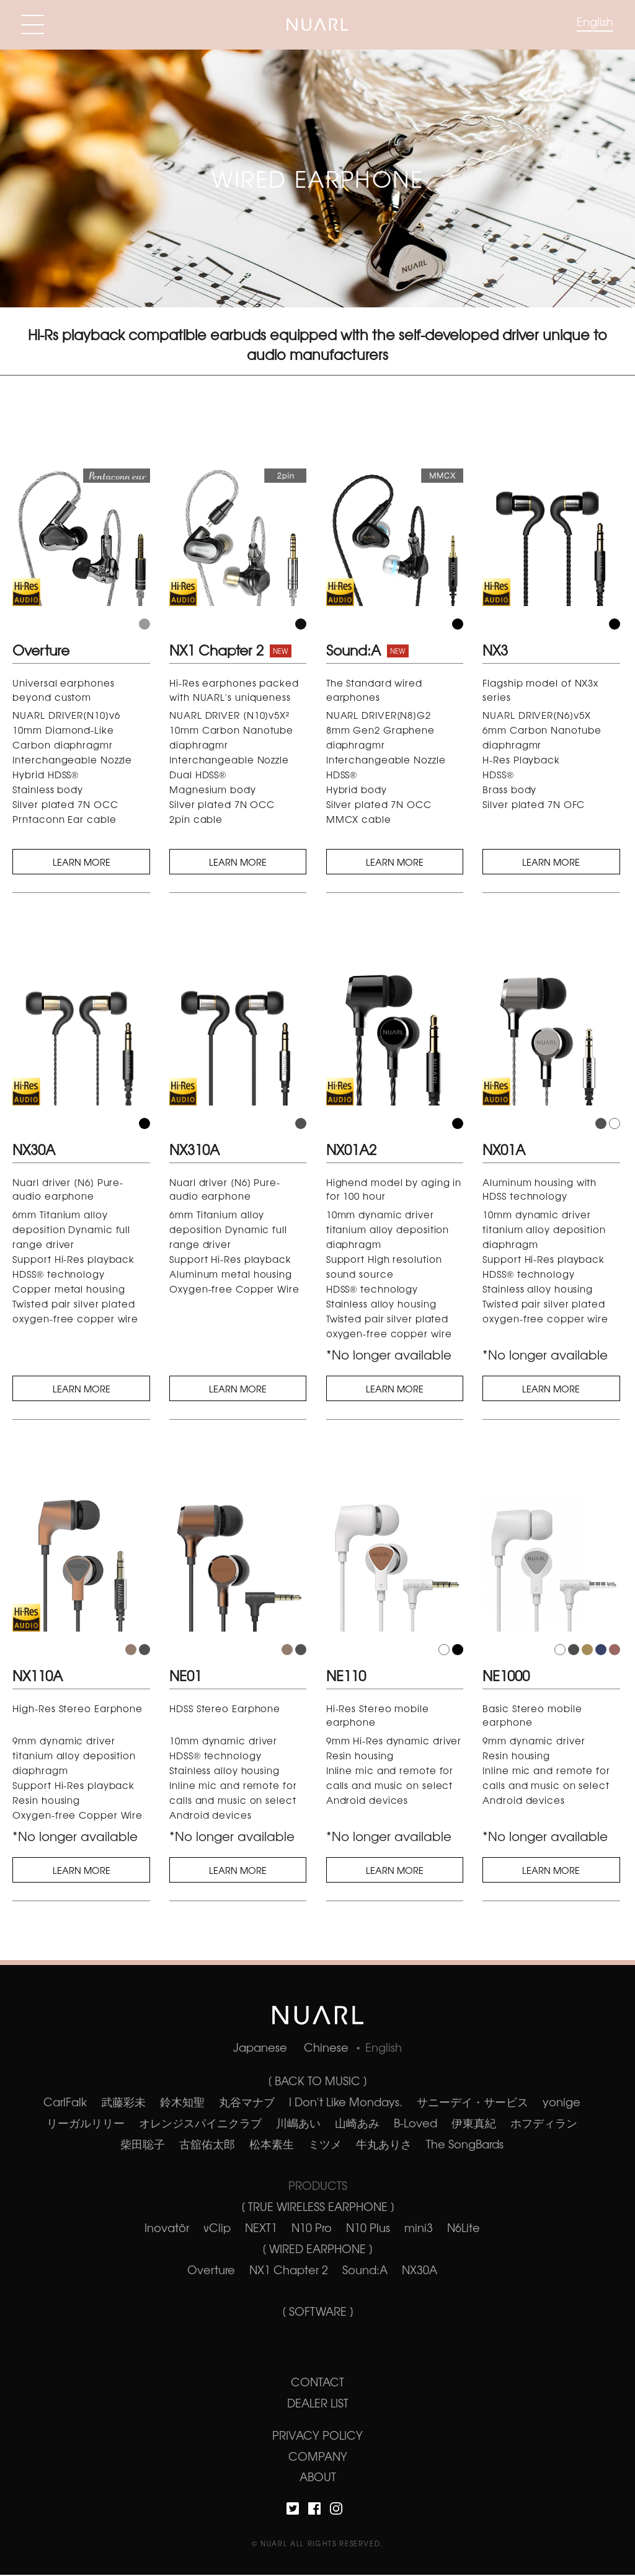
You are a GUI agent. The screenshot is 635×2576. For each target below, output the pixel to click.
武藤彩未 (123, 2103)
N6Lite (463, 2228)
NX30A (419, 2270)
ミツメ (325, 2145)
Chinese (326, 2049)
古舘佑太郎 (207, 2145)
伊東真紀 (473, 2124)
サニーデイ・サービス (472, 2103)
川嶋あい (298, 2124)
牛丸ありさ (384, 2145)
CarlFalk (65, 2103)
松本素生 (271, 2145)
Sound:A (365, 2270)
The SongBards (465, 2145)
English (595, 21)
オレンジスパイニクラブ (200, 2124)
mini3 (418, 2228)
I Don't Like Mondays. (345, 2103)
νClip (217, 2228)
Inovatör (166, 2228)
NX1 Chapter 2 (288, 2270)
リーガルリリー (86, 2124)
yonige (561, 2103)
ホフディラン (543, 2124)
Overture (211, 2270)
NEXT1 (261, 2228)
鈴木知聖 (182, 2103)
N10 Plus (368, 2228)
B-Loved (415, 2124)
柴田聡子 (142, 2145)
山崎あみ (357, 2124)
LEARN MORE (81, 861)
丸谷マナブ (247, 2103)
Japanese (260, 2049)
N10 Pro (311, 2228)
